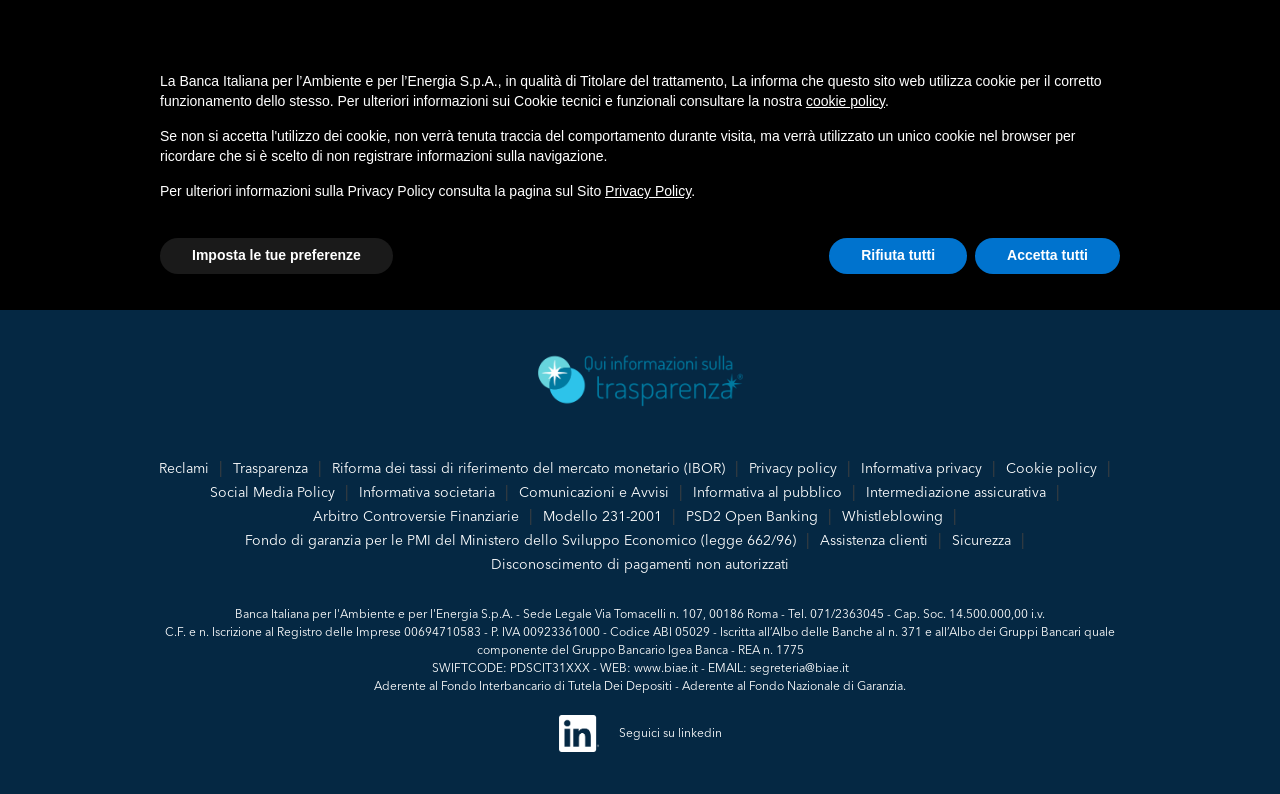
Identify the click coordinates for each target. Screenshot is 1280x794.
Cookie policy (1051, 468)
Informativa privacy (921, 468)
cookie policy (845, 101)
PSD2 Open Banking (752, 516)
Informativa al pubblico (767, 492)
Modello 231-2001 (602, 516)
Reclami (184, 468)
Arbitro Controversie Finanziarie (416, 516)
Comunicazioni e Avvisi (594, 492)
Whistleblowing (892, 516)
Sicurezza (981, 540)
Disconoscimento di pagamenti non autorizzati (640, 564)
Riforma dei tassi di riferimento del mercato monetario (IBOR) (528, 468)
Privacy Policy (648, 191)
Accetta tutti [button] (1047, 255)
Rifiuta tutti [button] (898, 255)
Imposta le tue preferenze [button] (276, 255)
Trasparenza (270, 468)
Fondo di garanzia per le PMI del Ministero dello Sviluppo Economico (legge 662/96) (520, 540)
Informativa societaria (427, 492)
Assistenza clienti (874, 540)
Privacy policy (793, 468)
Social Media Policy (272, 492)
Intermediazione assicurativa (956, 492)
